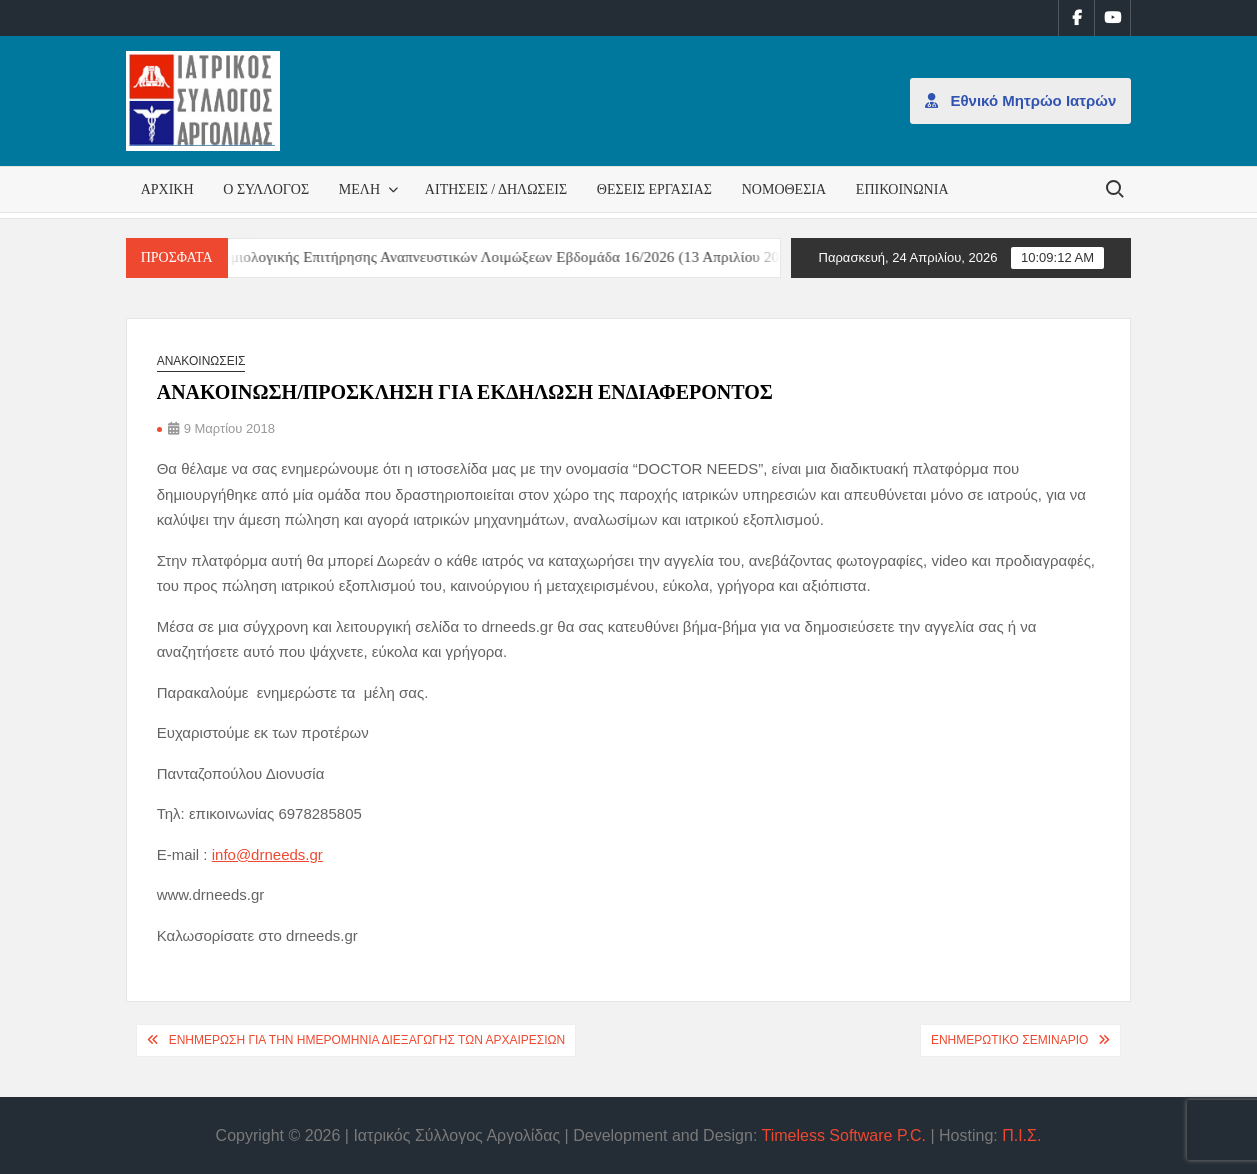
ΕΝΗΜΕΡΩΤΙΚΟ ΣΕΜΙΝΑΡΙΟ (1009, 1040)
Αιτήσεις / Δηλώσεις (496, 189)
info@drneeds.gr (267, 854)
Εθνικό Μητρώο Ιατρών (1020, 100)
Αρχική (167, 189)
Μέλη (359, 189)
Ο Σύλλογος (266, 189)
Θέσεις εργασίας (654, 189)
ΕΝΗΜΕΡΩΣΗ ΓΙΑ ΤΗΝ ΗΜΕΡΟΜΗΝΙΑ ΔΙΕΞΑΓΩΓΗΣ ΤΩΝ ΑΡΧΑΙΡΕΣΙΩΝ (367, 1040)
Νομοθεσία (784, 189)
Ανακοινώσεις (201, 361)
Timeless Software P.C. (843, 1135)
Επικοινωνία (902, 189)
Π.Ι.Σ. (1021, 1135)
